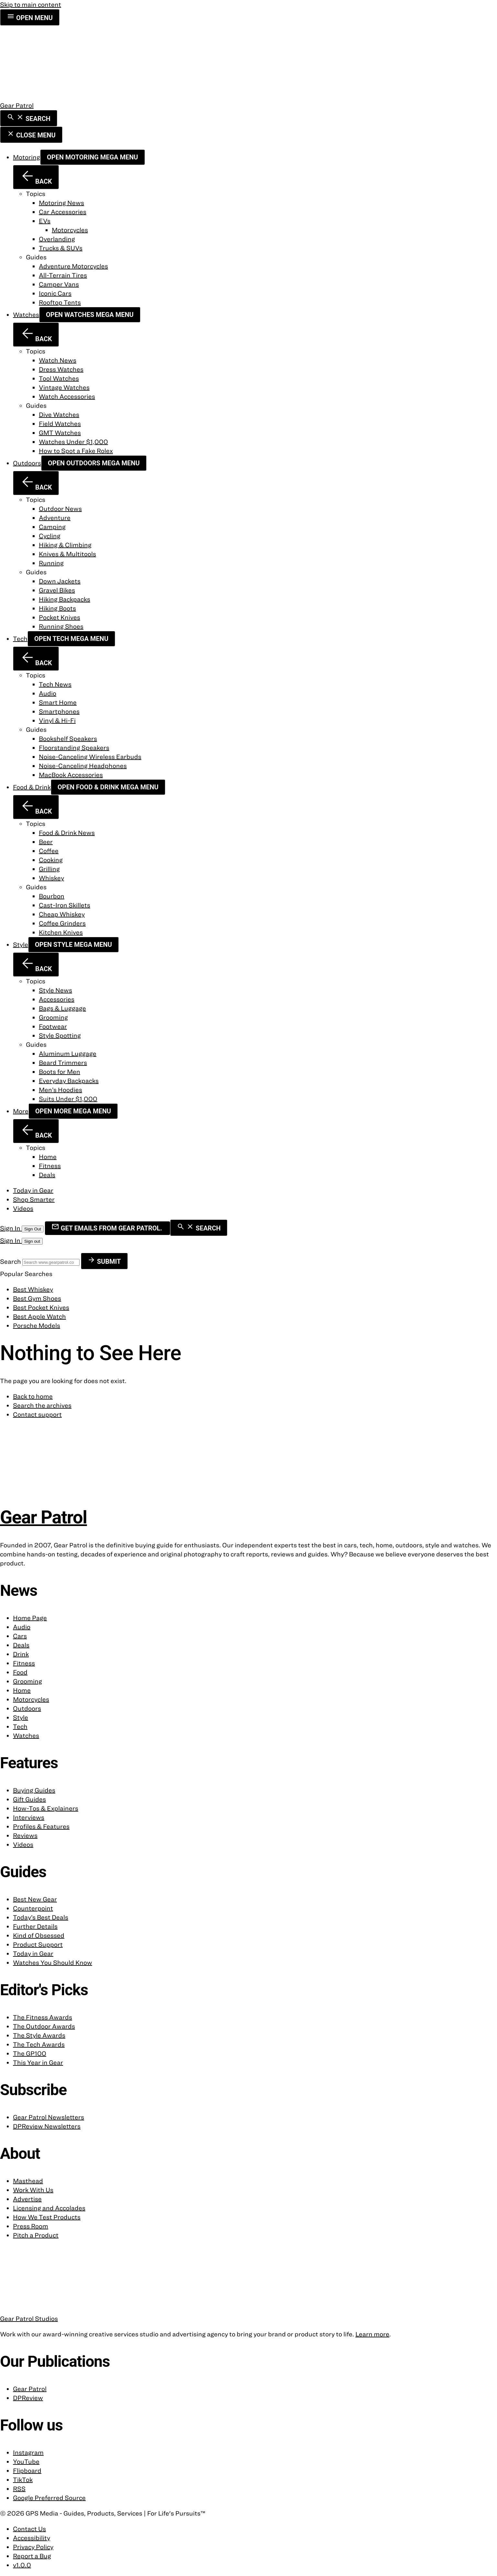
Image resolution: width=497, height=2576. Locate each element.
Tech (20, 638)
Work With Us (33, 2189)
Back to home (33, 1396)
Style (20, 944)
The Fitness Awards (42, 2017)
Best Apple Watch (39, 1316)
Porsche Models (36, 1325)
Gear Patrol (30, 2388)
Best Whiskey (33, 1289)
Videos (23, 1208)
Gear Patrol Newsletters (48, 2117)
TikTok (23, 2479)
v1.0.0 (22, 2565)
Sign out (32, 1241)
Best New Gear (35, 1899)
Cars (20, 1636)
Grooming (27, 1681)
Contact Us (29, 2528)
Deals (21, 1645)
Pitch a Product (36, 2235)
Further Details (35, 1926)
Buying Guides (34, 1790)
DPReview (28, 2397)
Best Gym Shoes (37, 1298)
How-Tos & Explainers (45, 1808)
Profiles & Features (41, 1826)
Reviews (25, 1835)
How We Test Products (47, 2217)
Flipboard (27, 2470)
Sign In (11, 1228)
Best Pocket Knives (41, 1307)
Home (22, 1690)
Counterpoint (33, 1908)
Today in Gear (33, 1190)
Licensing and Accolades (49, 2208)
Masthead (28, 2180)
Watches (26, 314)
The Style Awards (39, 2035)
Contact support (37, 1414)
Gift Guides (29, 1799)
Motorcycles (31, 1699)
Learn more (372, 2334)
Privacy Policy (33, 2546)
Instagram (28, 2452)
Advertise (27, 2199)
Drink (21, 1654)
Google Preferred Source (49, 2497)
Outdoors (27, 463)
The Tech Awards (39, 2044)
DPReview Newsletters (47, 2126)
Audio (21, 1626)
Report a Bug (32, 2556)
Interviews (28, 1817)
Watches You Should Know (52, 1962)
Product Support (38, 1944)
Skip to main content (30, 4)
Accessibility (31, 2537)
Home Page (30, 1617)
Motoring (26, 157)
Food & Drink (32, 787)
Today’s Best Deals (40, 1917)
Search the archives (42, 1405)
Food (20, 1672)
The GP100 (29, 2053)
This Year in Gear (38, 2062)
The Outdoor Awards (44, 2026)
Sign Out (32, 1229)
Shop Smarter (34, 1199)
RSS (19, 2488)
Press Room (30, 2226)
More (20, 1111)
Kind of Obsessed (38, 1935)
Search (11, 1261)
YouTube (26, 2461)
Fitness (24, 1663)
